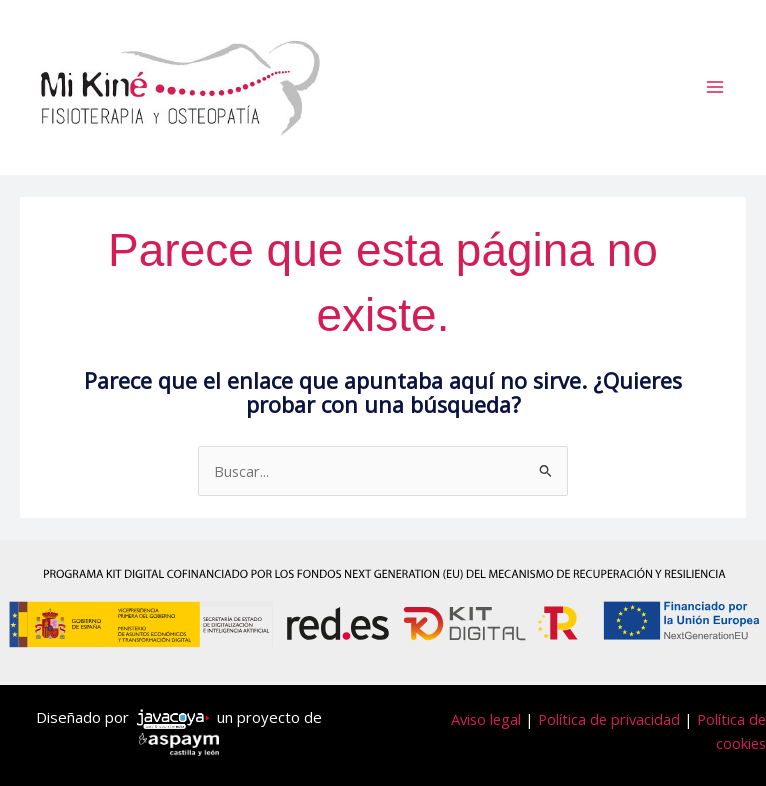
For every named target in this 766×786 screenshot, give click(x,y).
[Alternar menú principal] (715, 87)
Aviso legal (486, 719)
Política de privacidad (609, 719)
